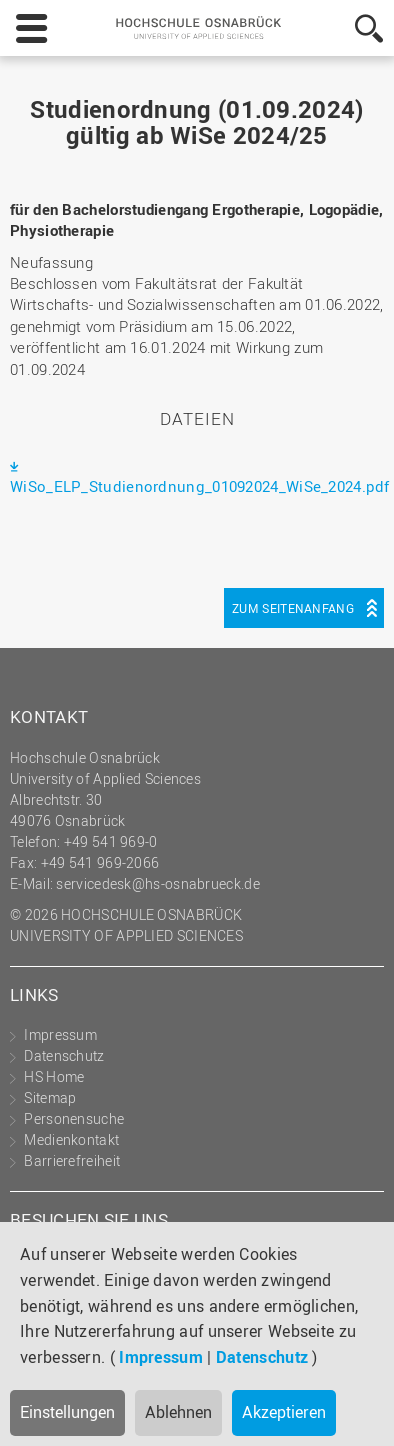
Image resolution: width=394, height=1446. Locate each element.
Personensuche (74, 1118)
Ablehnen (178, 1412)
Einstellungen (67, 1412)
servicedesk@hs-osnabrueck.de (157, 883)
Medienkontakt (71, 1139)
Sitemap (50, 1097)
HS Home (54, 1076)
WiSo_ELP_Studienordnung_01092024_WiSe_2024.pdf (200, 486)
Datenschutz (262, 1357)
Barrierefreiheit (72, 1160)
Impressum (161, 1357)
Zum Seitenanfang (293, 608)
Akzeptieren (284, 1412)
